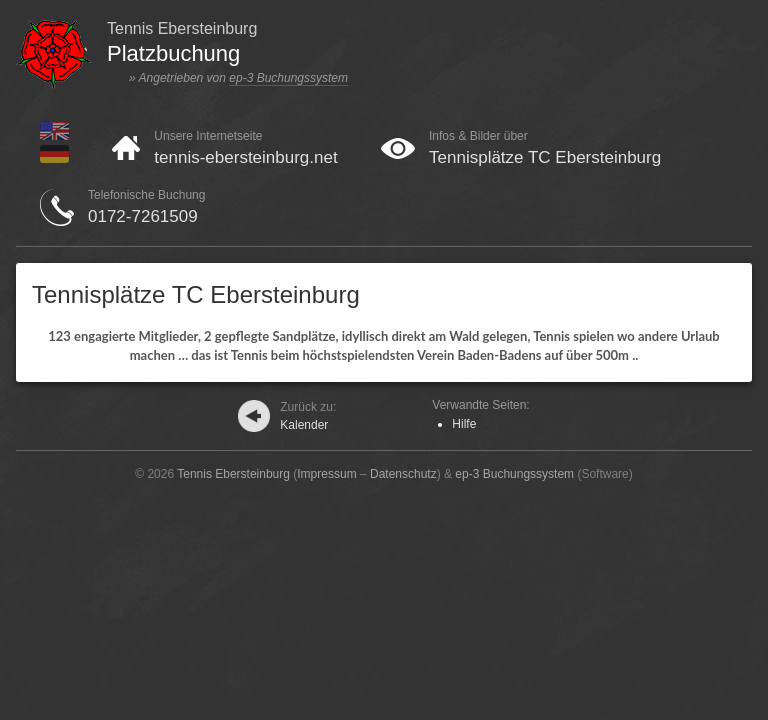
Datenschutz (403, 474)
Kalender (308, 416)
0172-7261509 (143, 216)
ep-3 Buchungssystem (288, 78)
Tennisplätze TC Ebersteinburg (545, 157)
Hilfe (464, 424)
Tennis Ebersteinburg (233, 474)
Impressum (326, 474)
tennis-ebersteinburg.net (245, 157)
